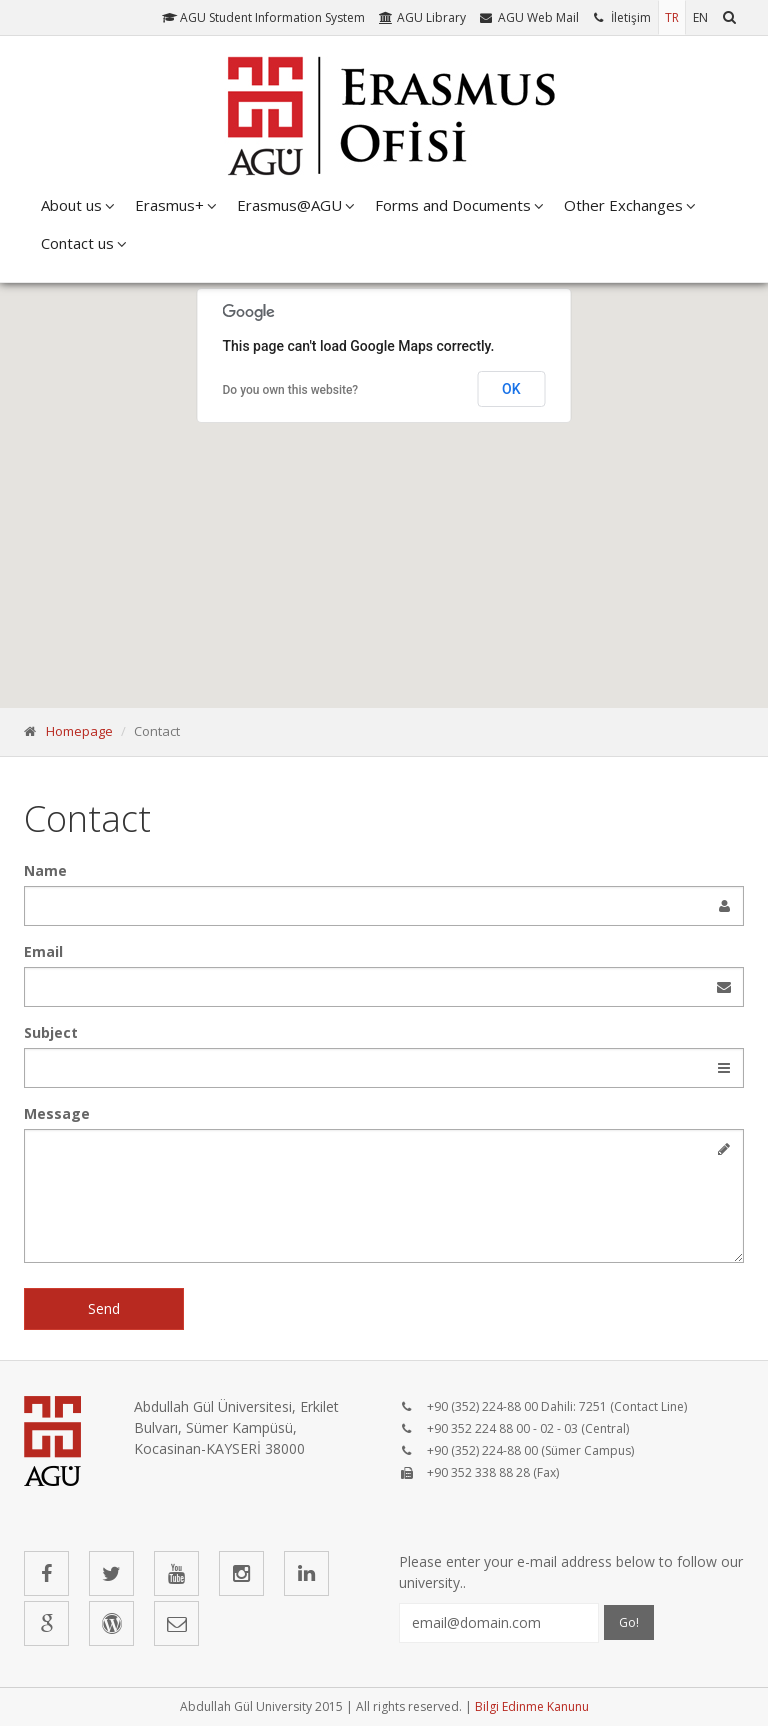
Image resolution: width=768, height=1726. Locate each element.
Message (57, 1113)
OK (511, 389)
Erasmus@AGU (289, 205)
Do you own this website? (291, 390)
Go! (629, 1622)
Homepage (79, 731)
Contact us (77, 243)
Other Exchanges (623, 205)
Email (43, 951)
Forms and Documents (453, 205)
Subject (51, 1032)
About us (71, 205)
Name (45, 870)
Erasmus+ (169, 205)
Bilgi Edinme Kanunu (532, 1706)
